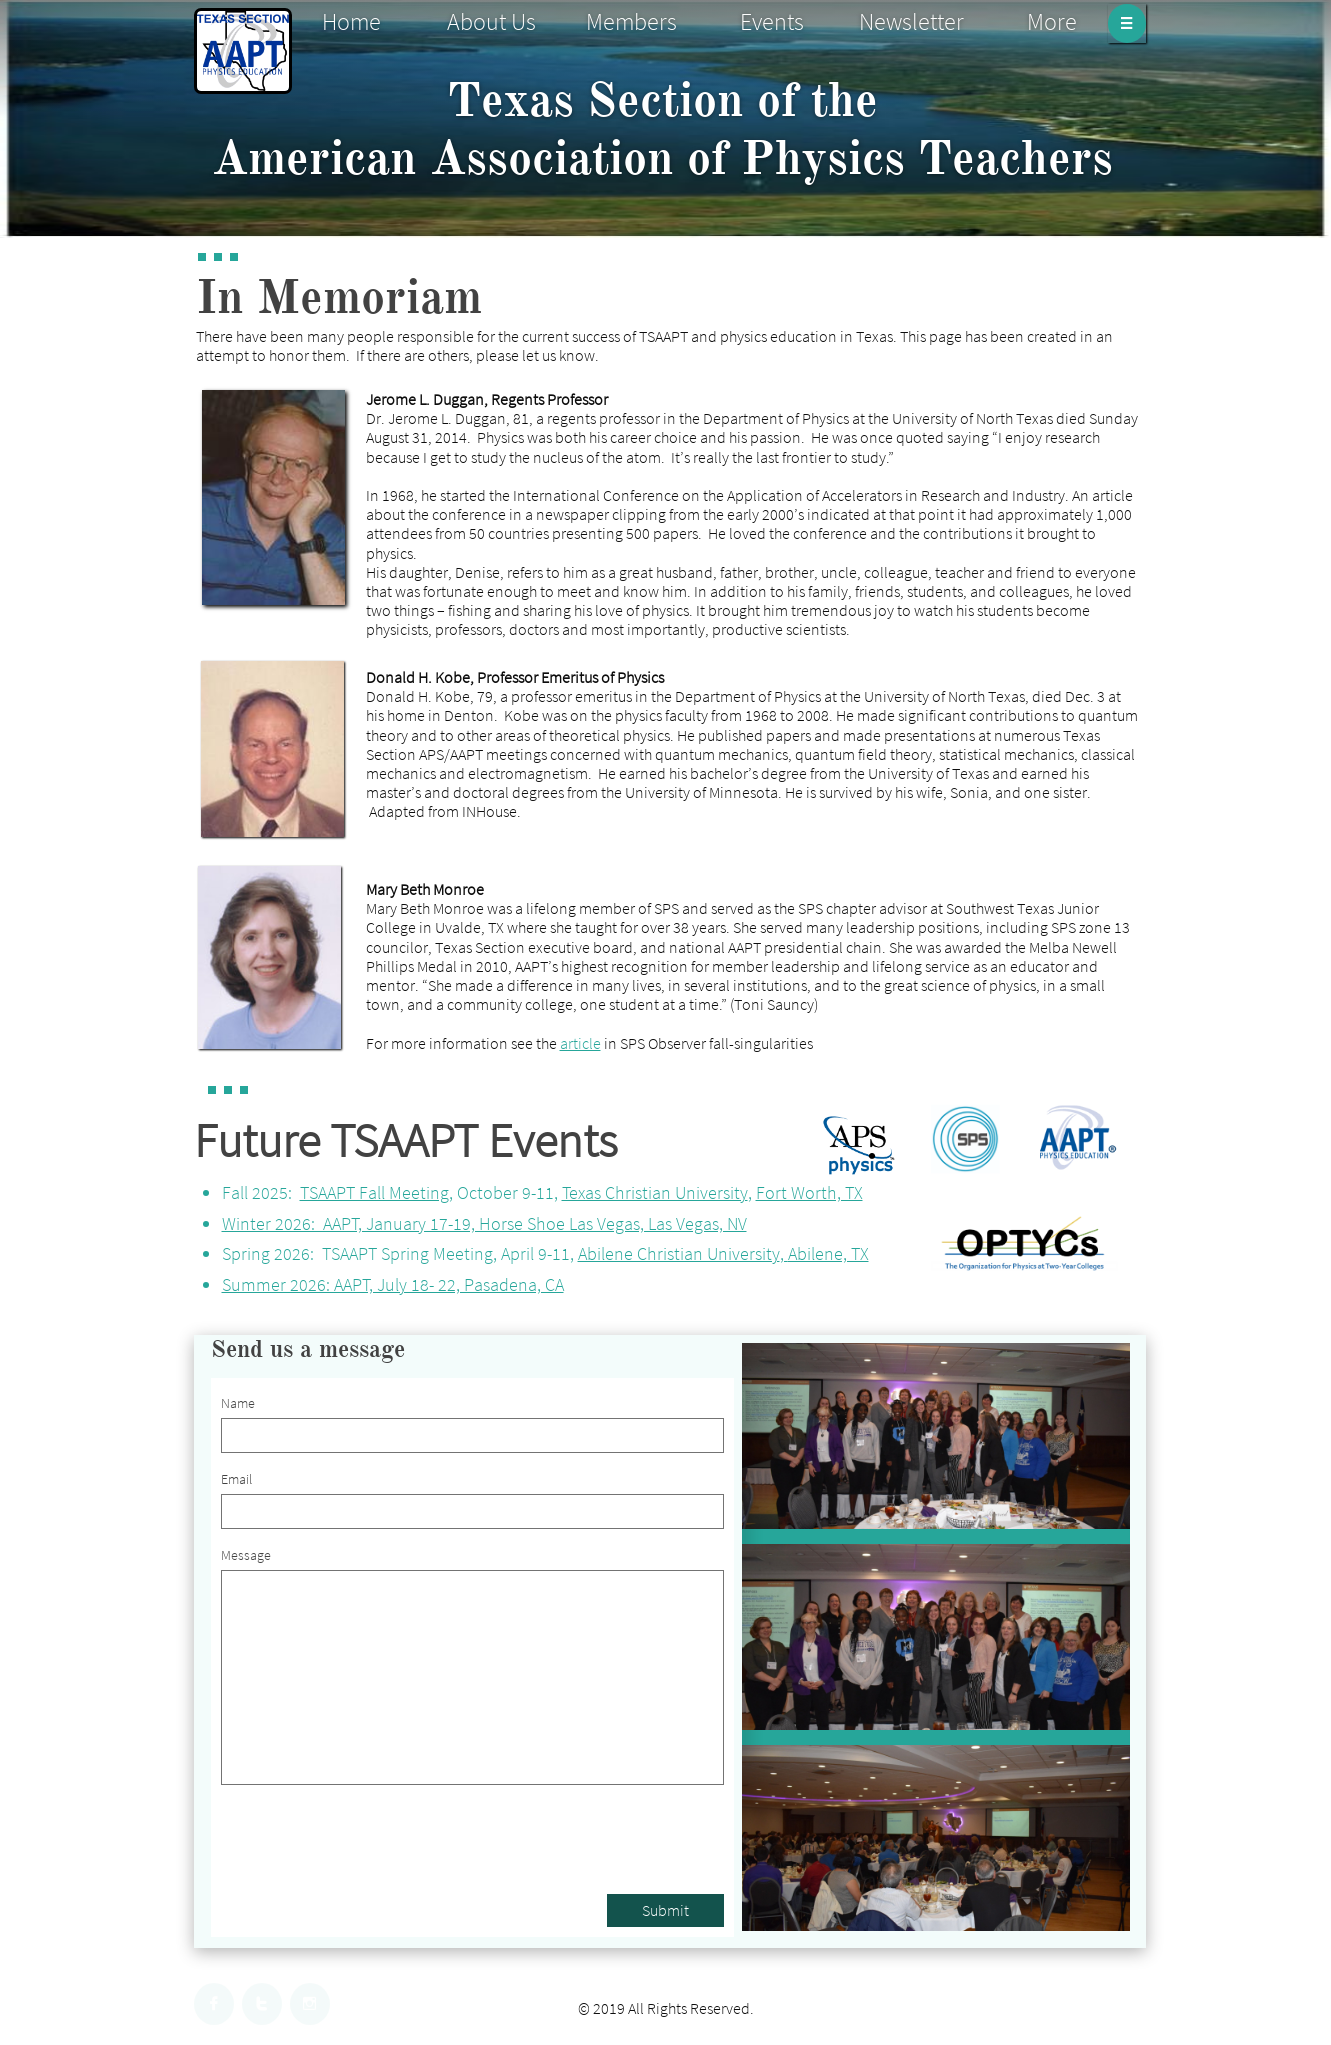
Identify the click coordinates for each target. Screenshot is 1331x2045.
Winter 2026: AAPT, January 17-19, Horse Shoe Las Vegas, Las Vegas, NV (484, 1223)
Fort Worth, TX (809, 1192)
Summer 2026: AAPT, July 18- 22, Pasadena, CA (393, 1284)
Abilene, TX (828, 1253)
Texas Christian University (655, 1192)
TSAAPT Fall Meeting (374, 1192)
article (580, 1043)
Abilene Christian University (679, 1253)
